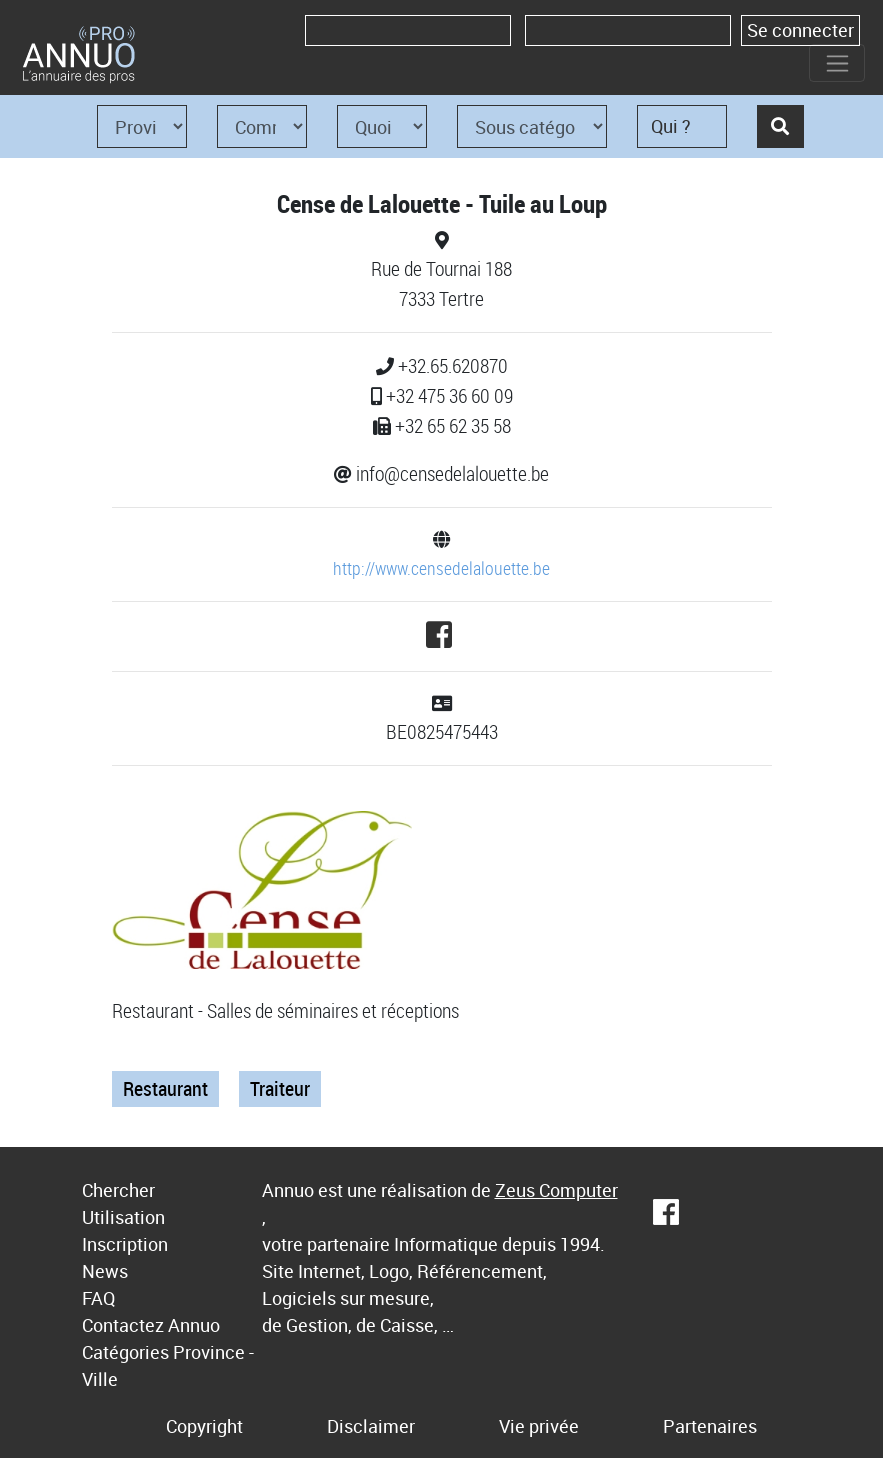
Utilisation (123, 1217)
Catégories (125, 1352)
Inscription (125, 1244)
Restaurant (165, 1088)
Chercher (118, 1190)
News (105, 1271)
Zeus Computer (556, 1190)
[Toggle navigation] (837, 63)
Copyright (204, 1426)
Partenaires (710, 1426)
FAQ (98, 1298)
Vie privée (539, 1426)
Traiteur (280, 1088)
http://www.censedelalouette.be (441, 568)
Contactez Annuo (151, 1325)
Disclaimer (371, 1426)
